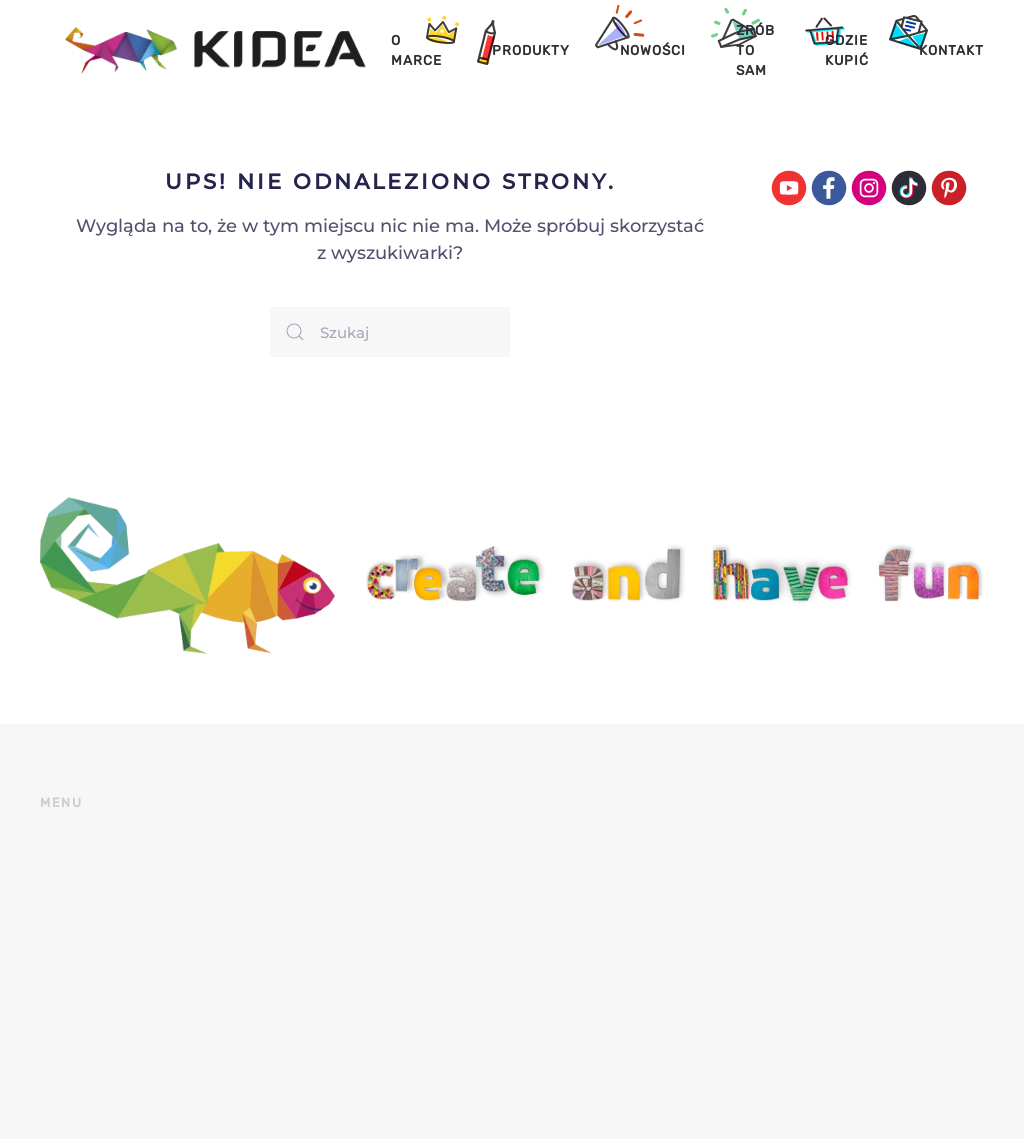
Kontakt (951, 50)
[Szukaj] (390, 332)
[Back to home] (203, 50)
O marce (416, 50)
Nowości (653, 50)
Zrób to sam (755, 50)
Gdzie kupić (847, 50)
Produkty (531, 50)
